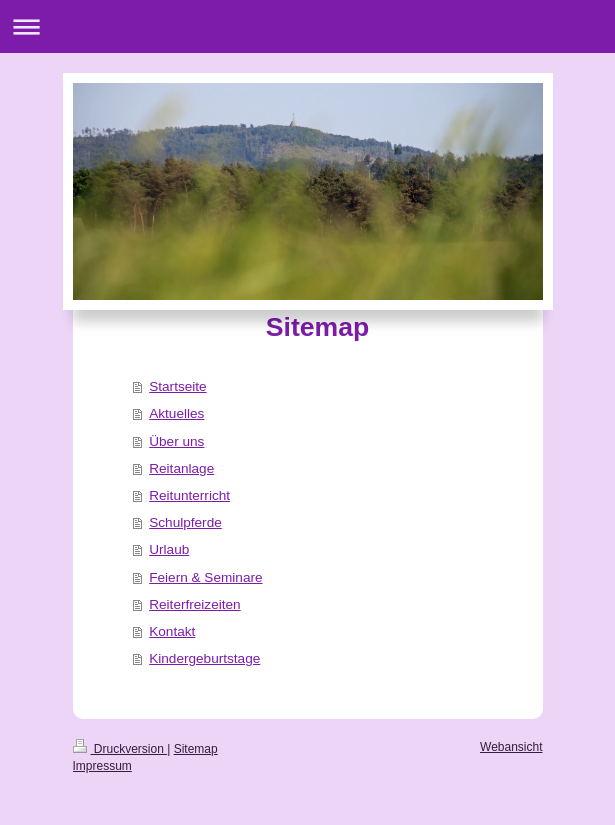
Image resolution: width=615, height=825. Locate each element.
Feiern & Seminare (205, 577)
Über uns (176, 441)
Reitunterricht (189, 495)
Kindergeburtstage (204, 658)
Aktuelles (176, 413)
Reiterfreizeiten (194, 604)
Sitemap (196, 749)
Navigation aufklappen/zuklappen (307, 26)
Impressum (102, 766)
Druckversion (120, 749)
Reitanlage (181, 468)
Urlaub (169, 549)
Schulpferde (185, 522)
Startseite (177, 386)
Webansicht (511, 747)
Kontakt (172, 631)
